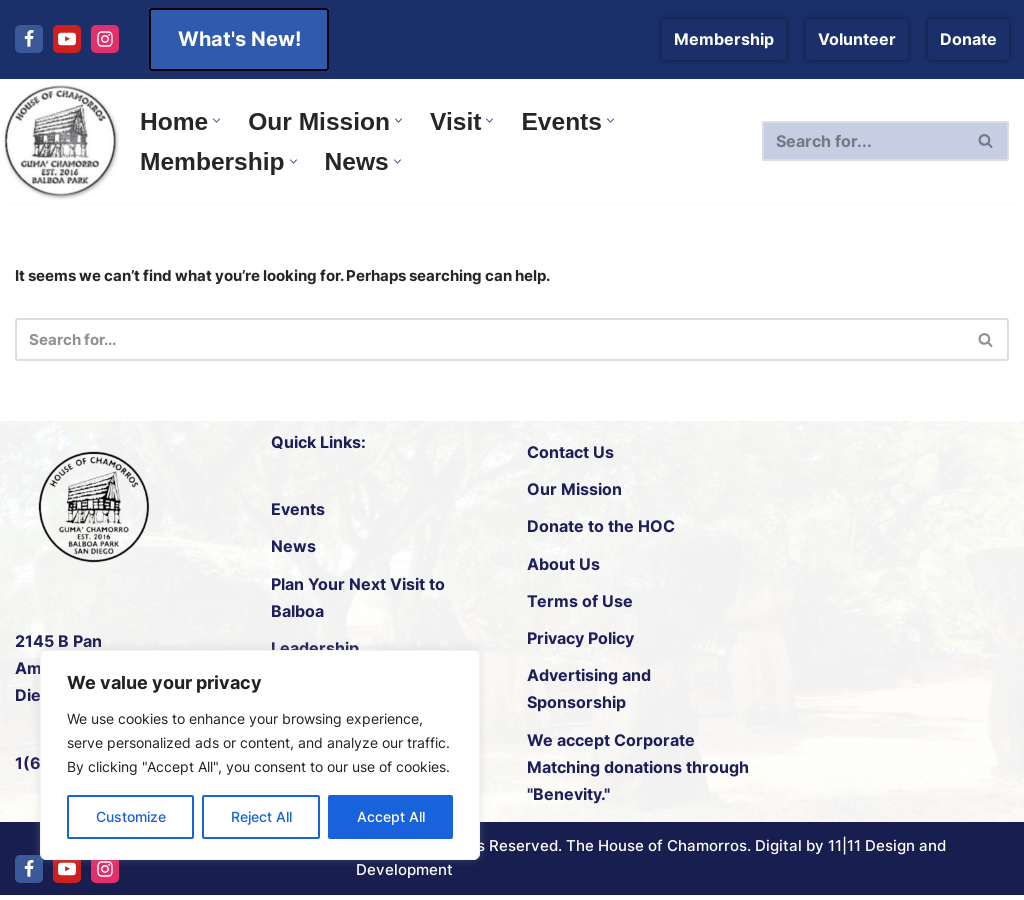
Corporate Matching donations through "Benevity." (638, 770)
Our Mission (574, 493)
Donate (968, 39)
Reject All (261, 816)
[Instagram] (105, 39)
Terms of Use (580, 604)
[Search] (865, 141)
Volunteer (857, 39)
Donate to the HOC (601, 530)
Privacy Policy (580, 641)
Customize (131, 816)
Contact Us (570, 455)
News (293, 550)
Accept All (391, 816)
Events (298, 513)
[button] (219, 119)
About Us (563, 567)
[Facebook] (29, 39)
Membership (724, 39)
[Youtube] (67, 39)
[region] (260, 755)
